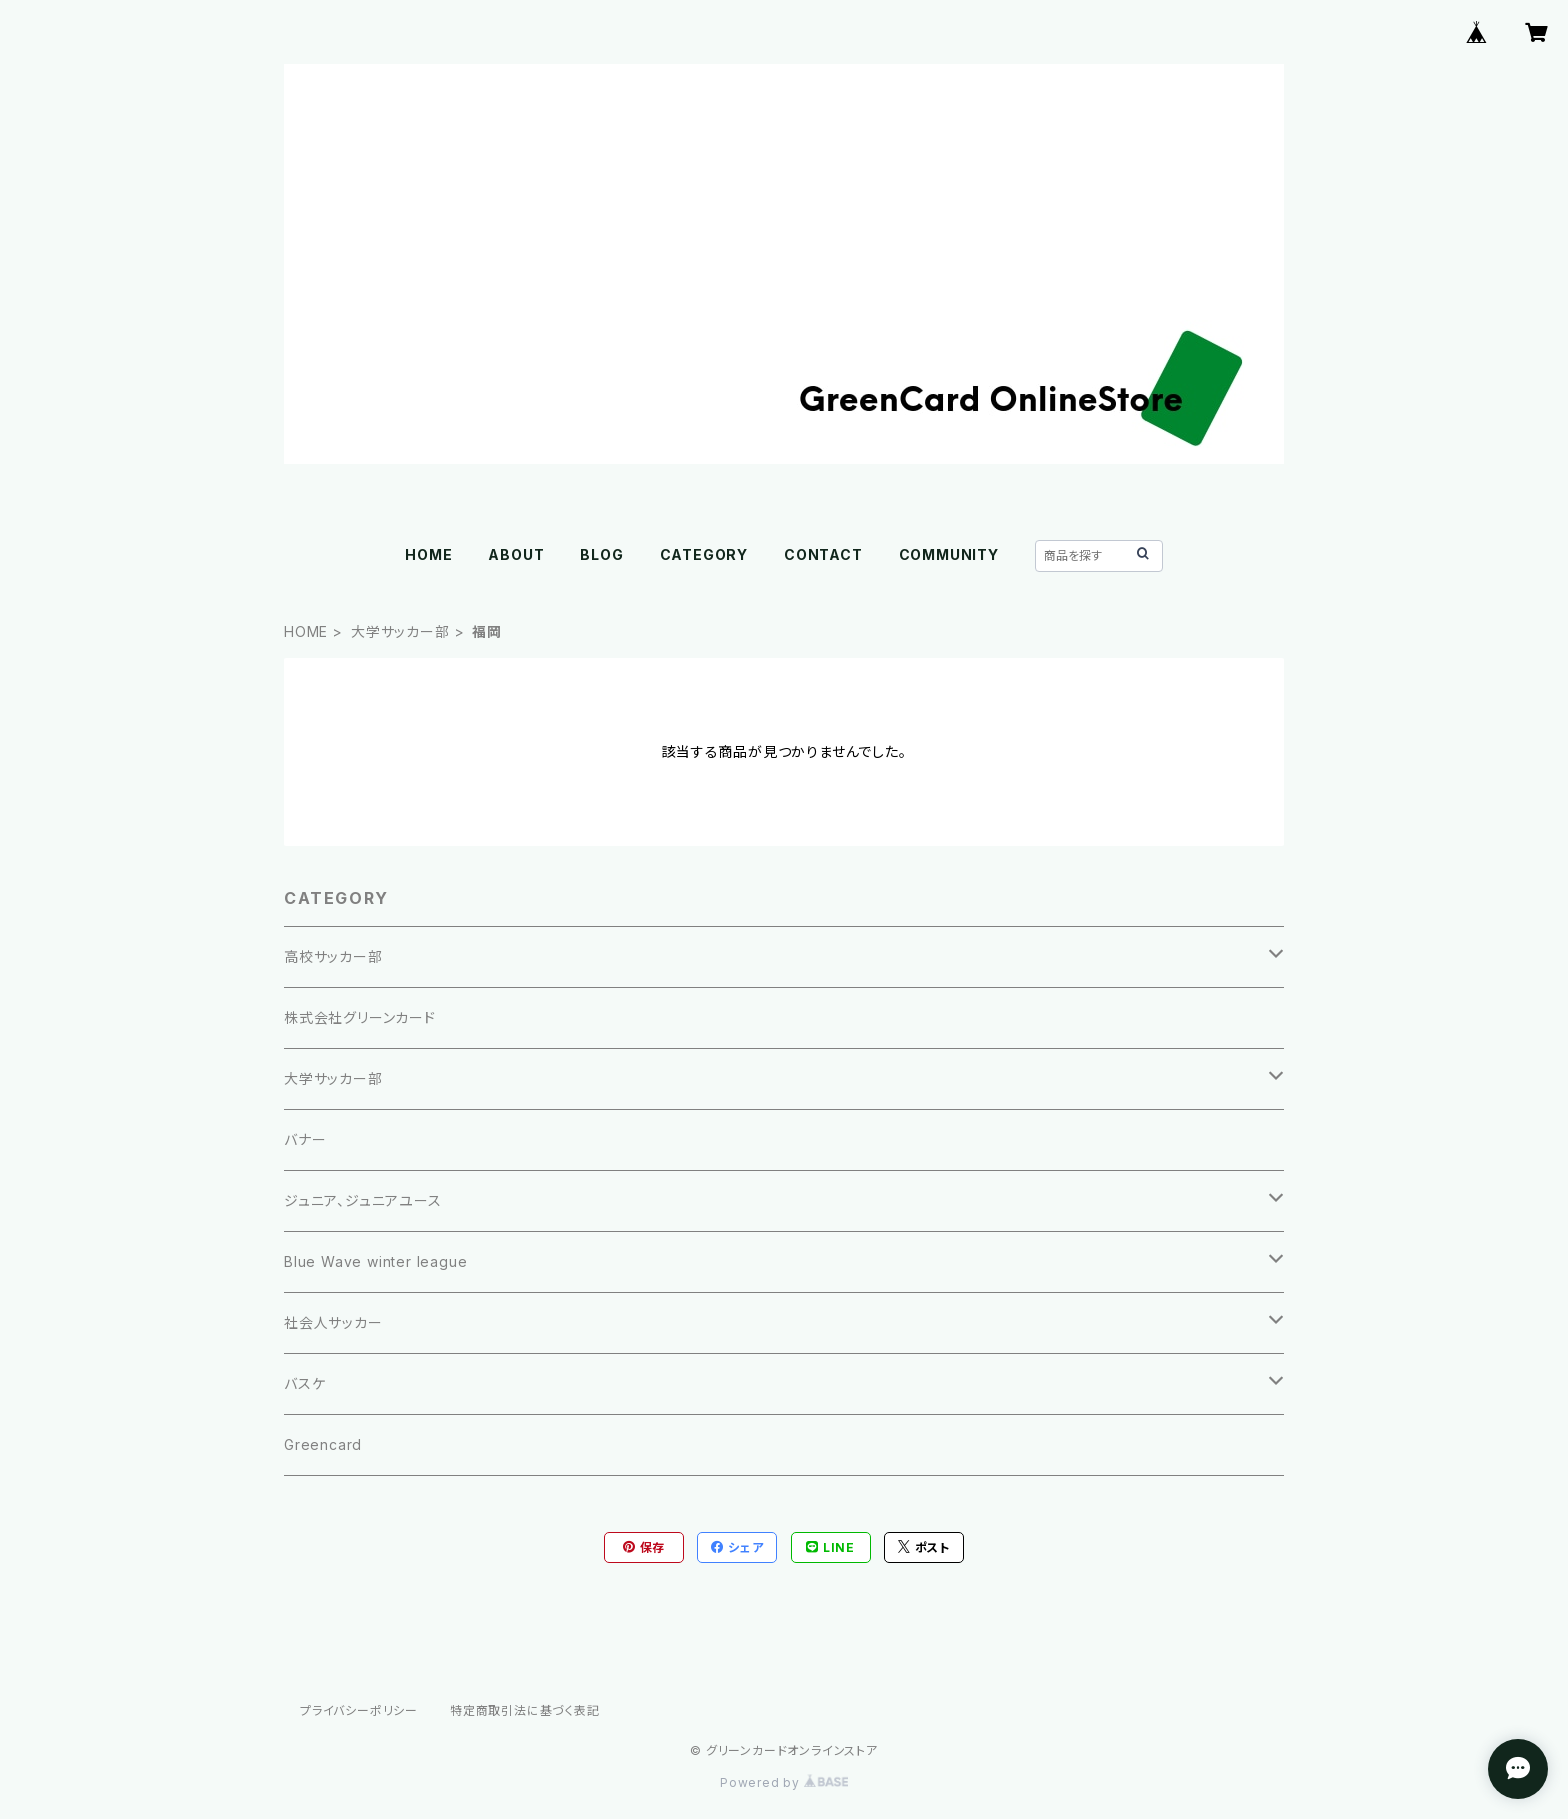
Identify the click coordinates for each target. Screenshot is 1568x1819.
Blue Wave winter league (375, 1261)
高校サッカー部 (333, 956)
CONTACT (823, 554)
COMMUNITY (949, 554)
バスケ (304, 1383)
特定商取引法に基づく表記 (525, 1710)
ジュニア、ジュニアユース (363, 1200)
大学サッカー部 (400, 631)
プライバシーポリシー (359, 1710)
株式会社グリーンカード (360, 1017)
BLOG (601, 554)
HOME (428, 554)
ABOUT (516, 554)
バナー (305, 1139)
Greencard (323, 1444)
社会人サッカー (333, 1322)
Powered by (784, 1782)
